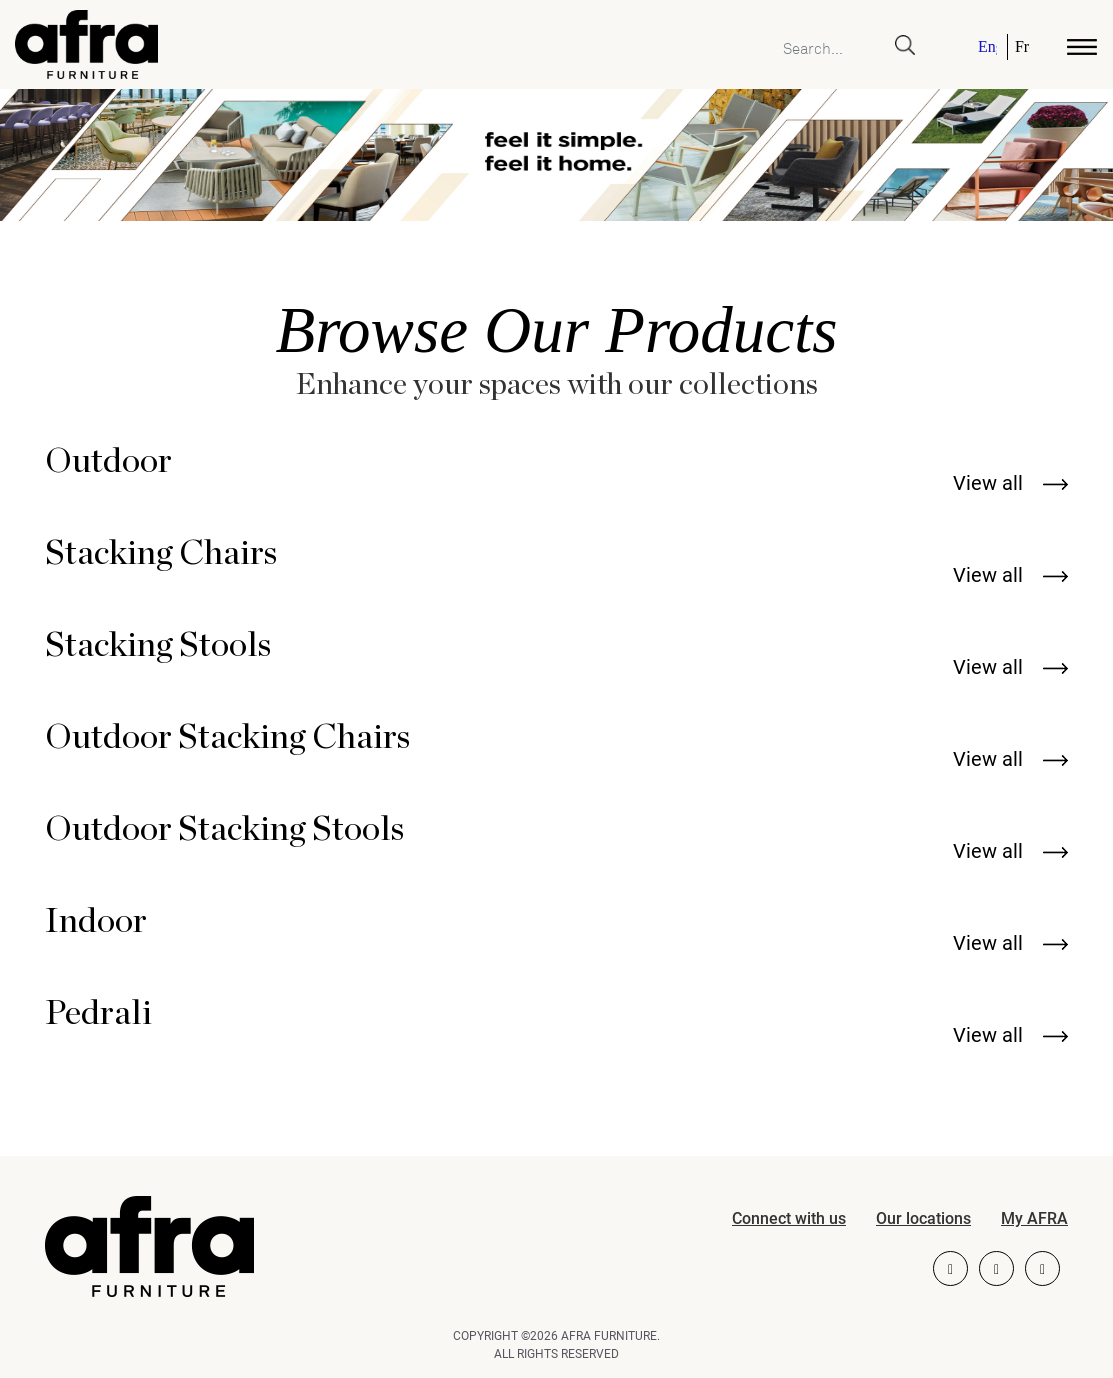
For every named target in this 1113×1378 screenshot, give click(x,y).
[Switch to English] (989, 47)
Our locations (923, 1218)
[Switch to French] (1019, 47)
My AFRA (1034, 1218)
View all (1010, 483)
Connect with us (789, 1218)
